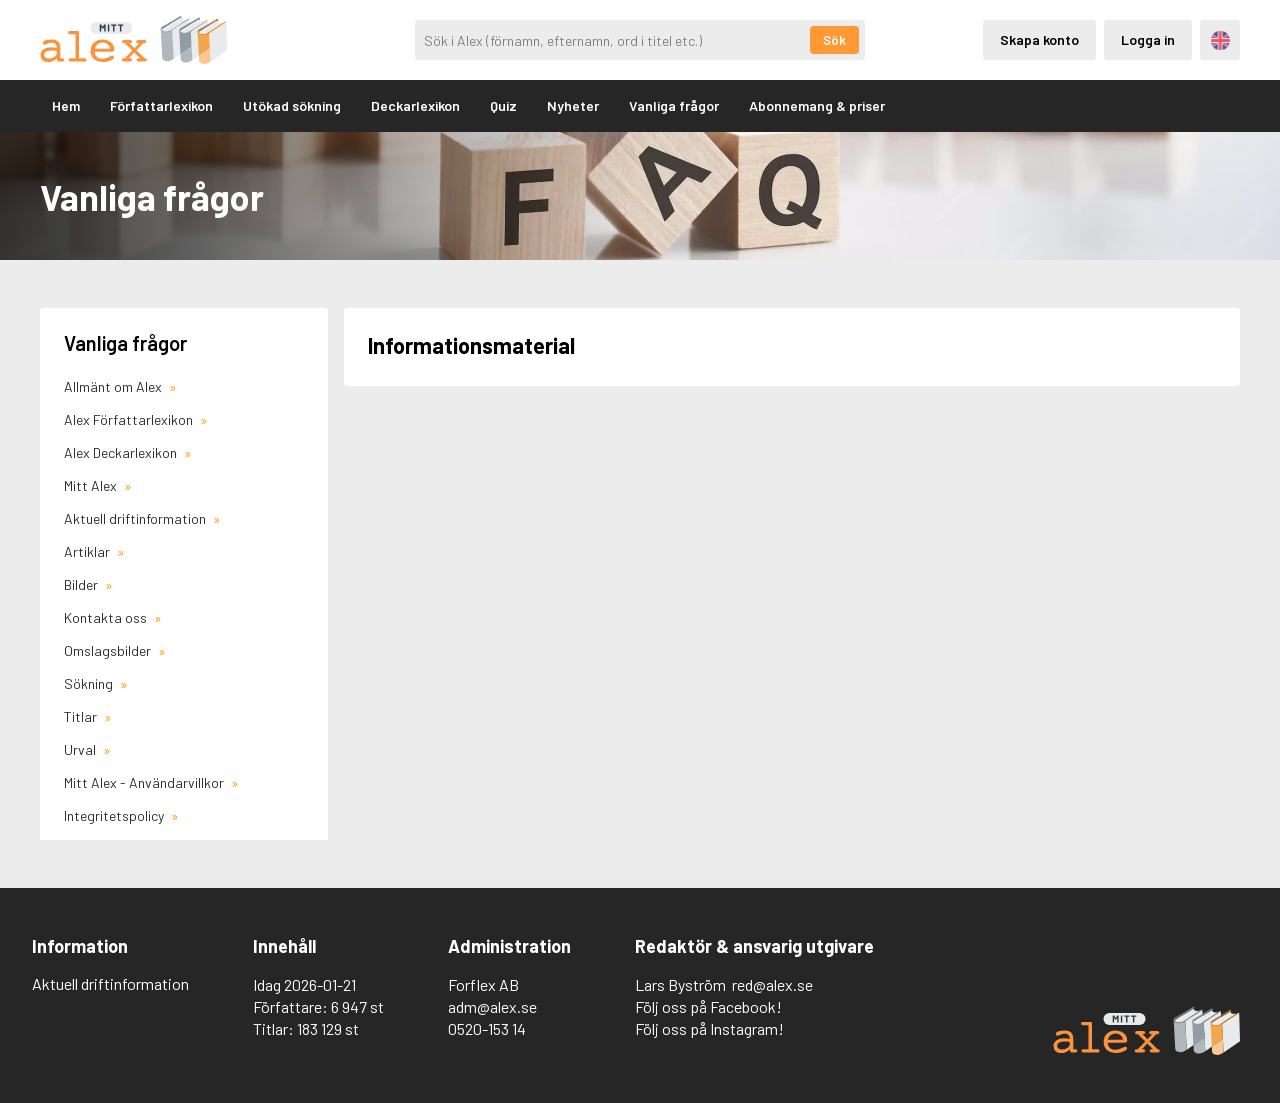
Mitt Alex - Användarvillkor (145, 782)
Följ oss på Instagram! (709, 1028)
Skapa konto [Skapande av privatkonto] (1039, 39)
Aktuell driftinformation (136, 518)
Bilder (82, 584)
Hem (66, 105)
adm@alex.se (492, 1006)
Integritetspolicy (115, 815)
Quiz (503, 105)
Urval (81, 749)
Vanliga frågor (674, 105)
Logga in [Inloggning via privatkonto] (1148, 39)
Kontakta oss (107, 617)
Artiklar (88, 551)
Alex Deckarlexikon (122, 452)
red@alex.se (772, 984)
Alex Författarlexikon (130, 419)
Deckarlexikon (415, 105)
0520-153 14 (487, 1028)
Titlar (82, 716)
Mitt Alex (92, 485)
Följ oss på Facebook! (708, 1006)
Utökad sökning (292, 105)
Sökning (90, 683)
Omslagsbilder (109, 650)
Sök (834, 40)
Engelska (1220, 40)
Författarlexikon (161, 105)
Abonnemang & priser (817, 105)
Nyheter (573, 105)
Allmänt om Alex (114, 386)
